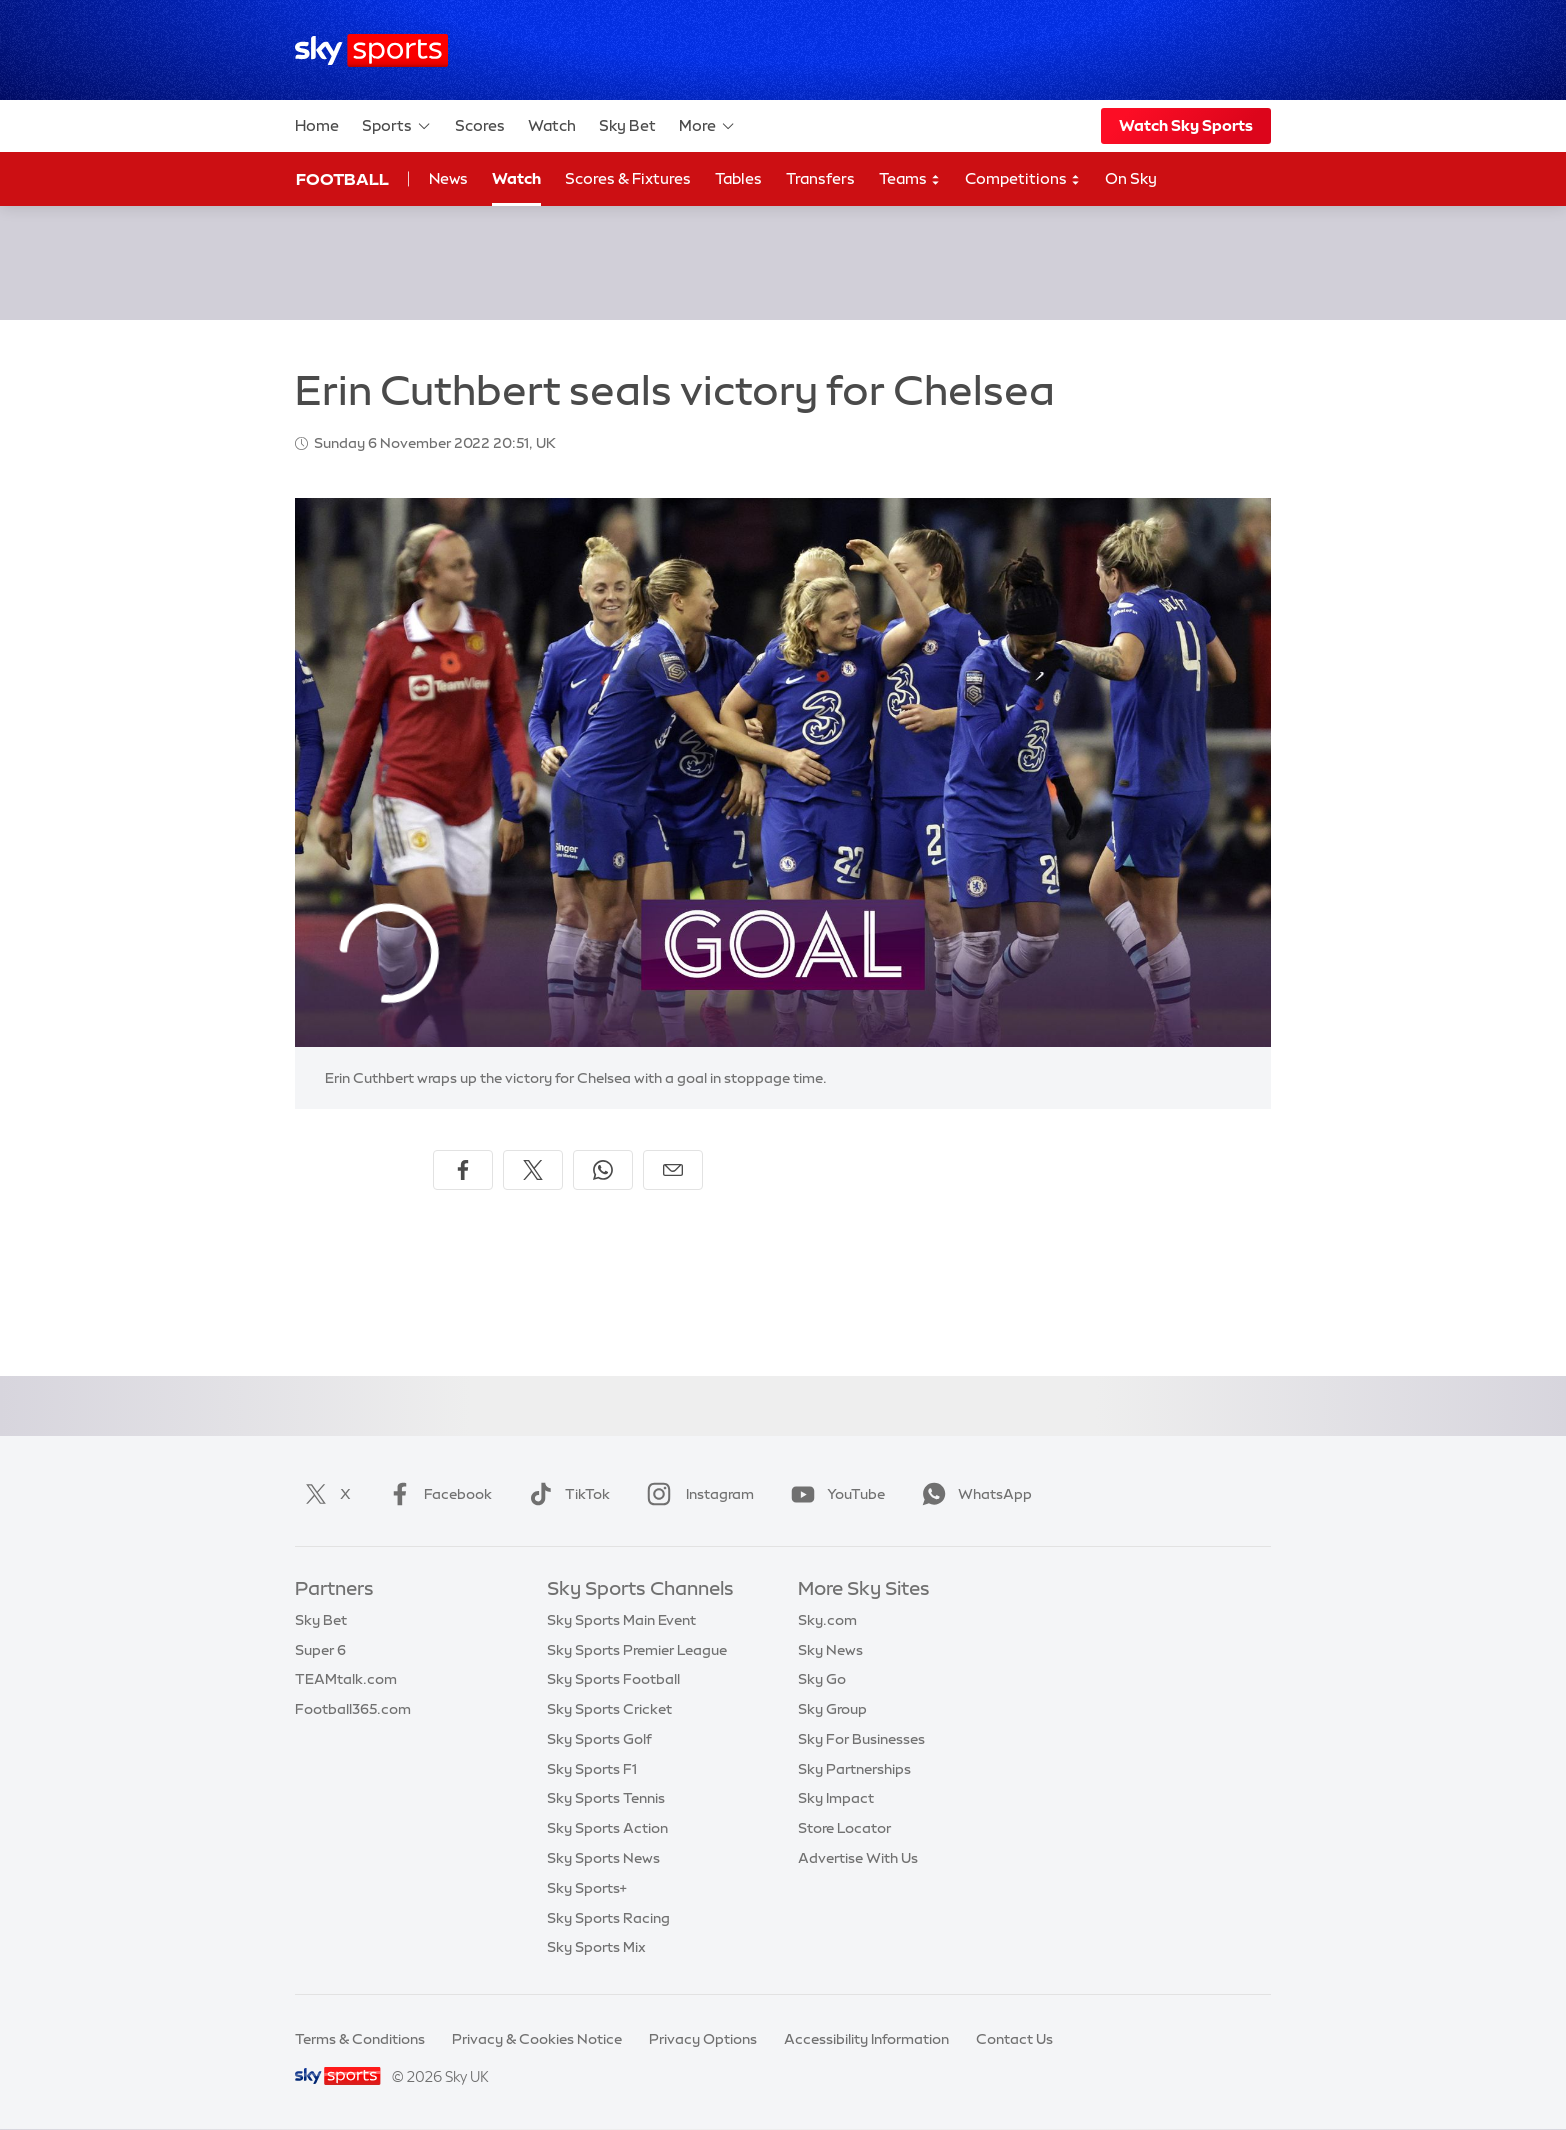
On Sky (1131, 178)
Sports (397, 126)
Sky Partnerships (854, 1769)
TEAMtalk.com (346, 1679)
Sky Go (822, 1679)
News (448, 178)
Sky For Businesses (861, 1739)
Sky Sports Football (613, 1679)
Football (342, 179)
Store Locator (844, 1828)
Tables (738, 178)
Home (317, 125)
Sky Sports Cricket (609, 1709)
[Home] (371, 50)
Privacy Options (703, 2039)
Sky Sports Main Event (621, 1620)
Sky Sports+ (587, 1888)
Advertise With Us (858, 1858)
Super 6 (320, 1650)
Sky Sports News (603, 1858)
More (707, 126)
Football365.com (353, 1709)
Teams (910, 179)
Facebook (436, 1494)
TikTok (565, 1494)
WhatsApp (973, 1494)
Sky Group (832, 1709)
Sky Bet (627, 125)
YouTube (834, 1494)
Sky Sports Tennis (606, 1798)
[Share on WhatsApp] (603, 1170)
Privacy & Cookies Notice (537, 2039)
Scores (480, 125)
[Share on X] (533, 1170)
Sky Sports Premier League (637, 1650)
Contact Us (1014, 2039)
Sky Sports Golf (599, 1739)
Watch (552, 125)
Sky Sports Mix (596, 1947)
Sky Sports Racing (608, 1918)
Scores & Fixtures (628, 178)
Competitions (1023, 179)
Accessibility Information (866, 2039)
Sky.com (827, 1620)
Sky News (830, 1650)
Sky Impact (836, 1798)
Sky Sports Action (607, 1828)
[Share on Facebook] (463, 1170)
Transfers (820, 178)
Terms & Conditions (360, 2039)
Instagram (696, 1494)
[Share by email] (673, 1170)
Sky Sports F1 (592, 1769)
